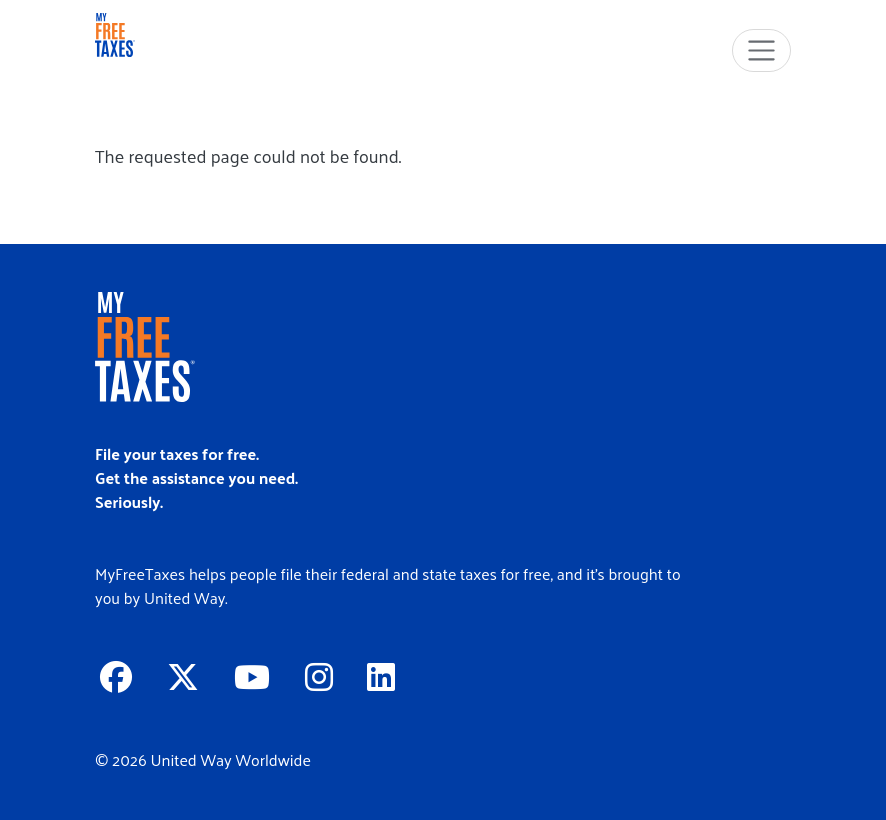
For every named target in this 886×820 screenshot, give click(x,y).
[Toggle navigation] (761, 50)
